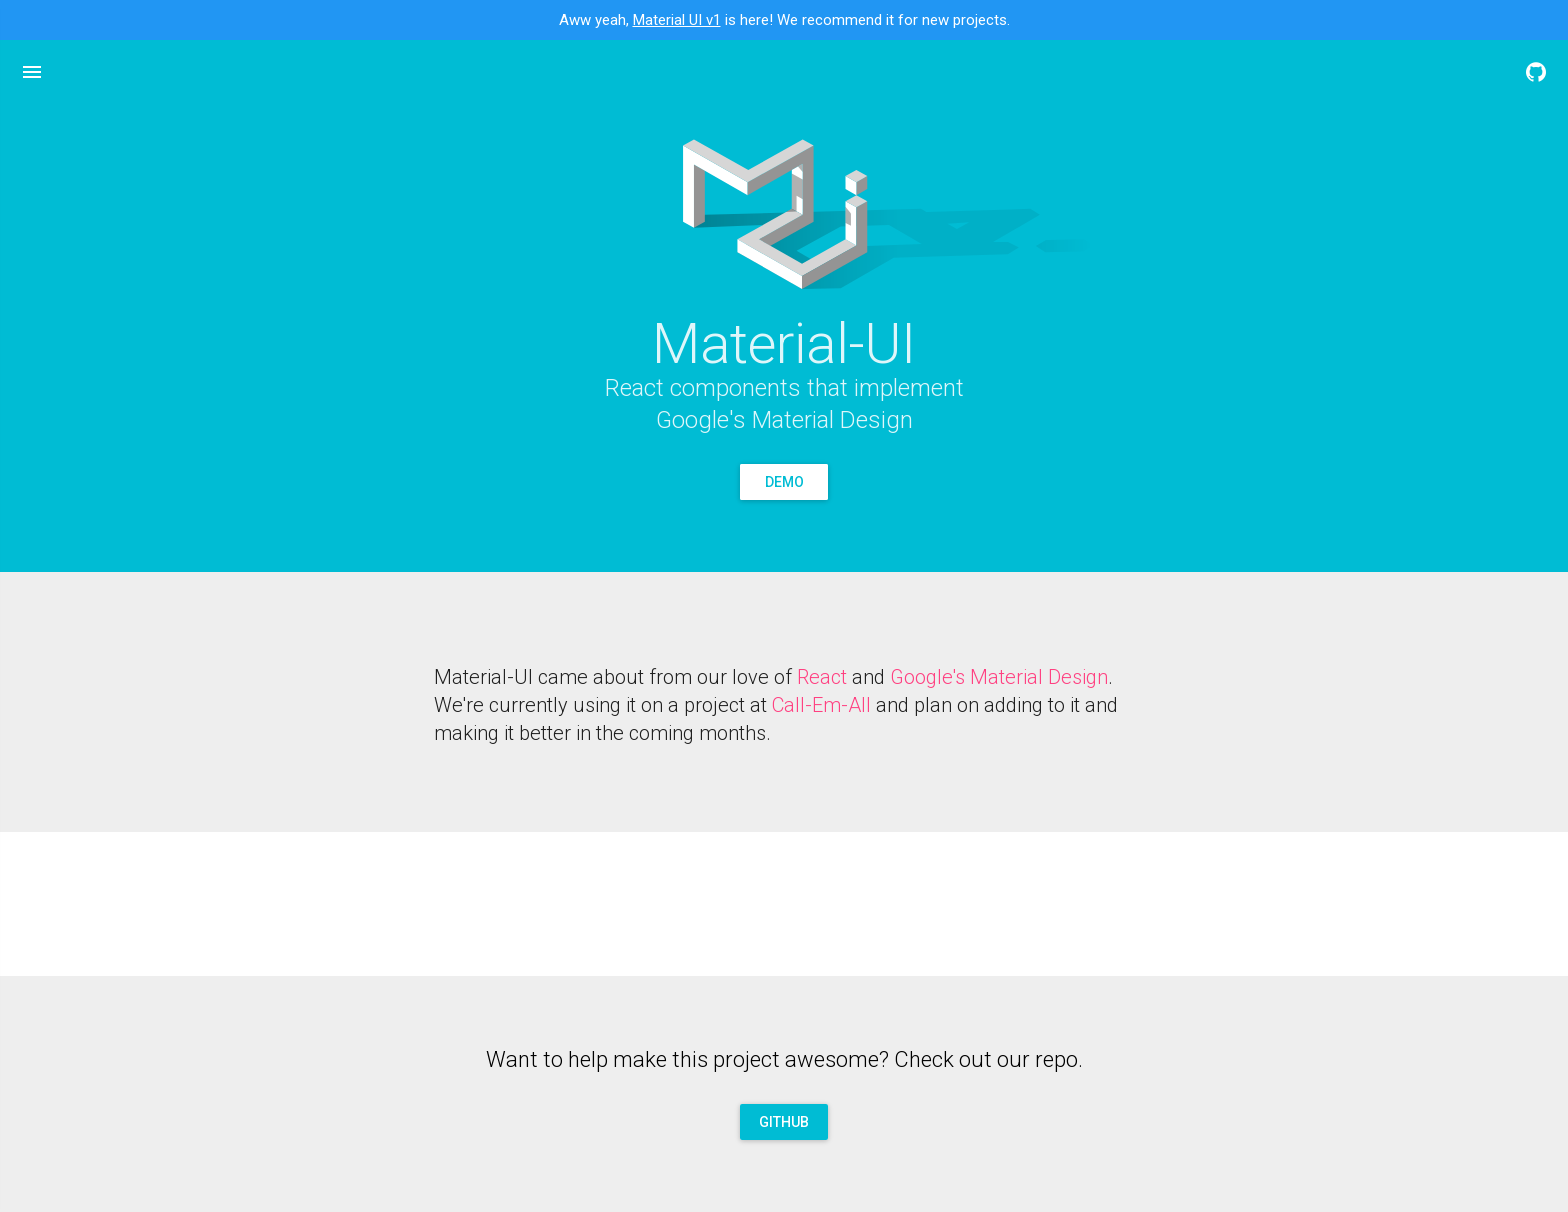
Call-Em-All (821, 705)
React (822, 677)
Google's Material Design (999, 677)
